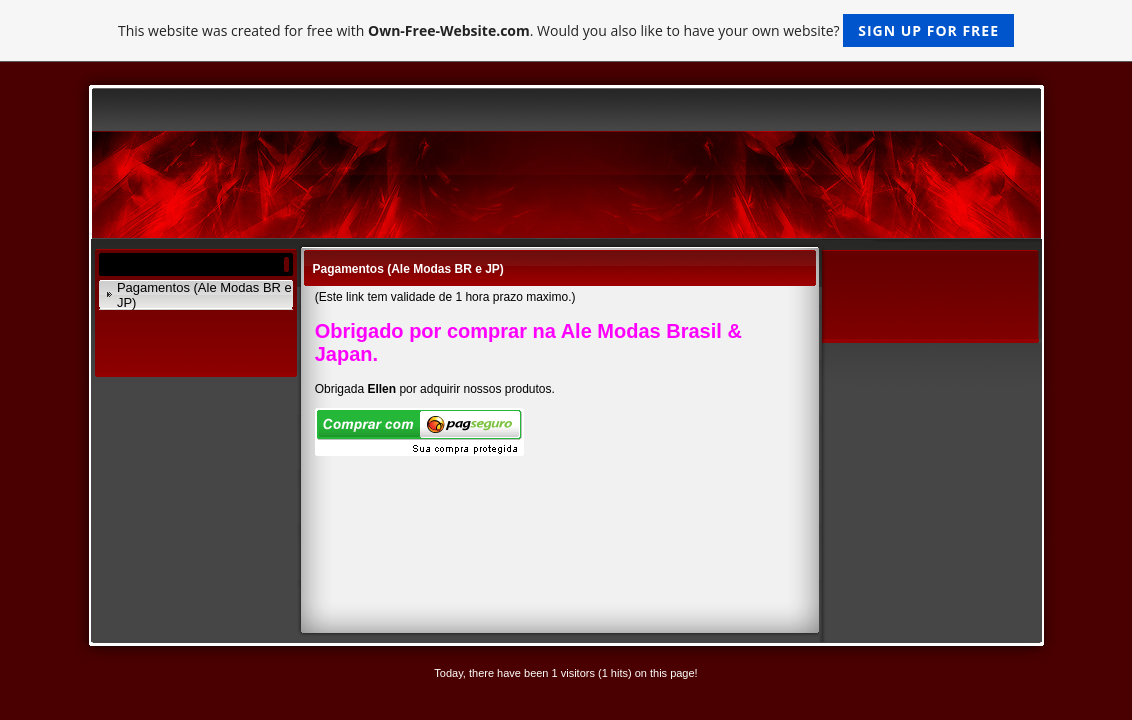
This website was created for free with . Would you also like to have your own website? (566, 30)
